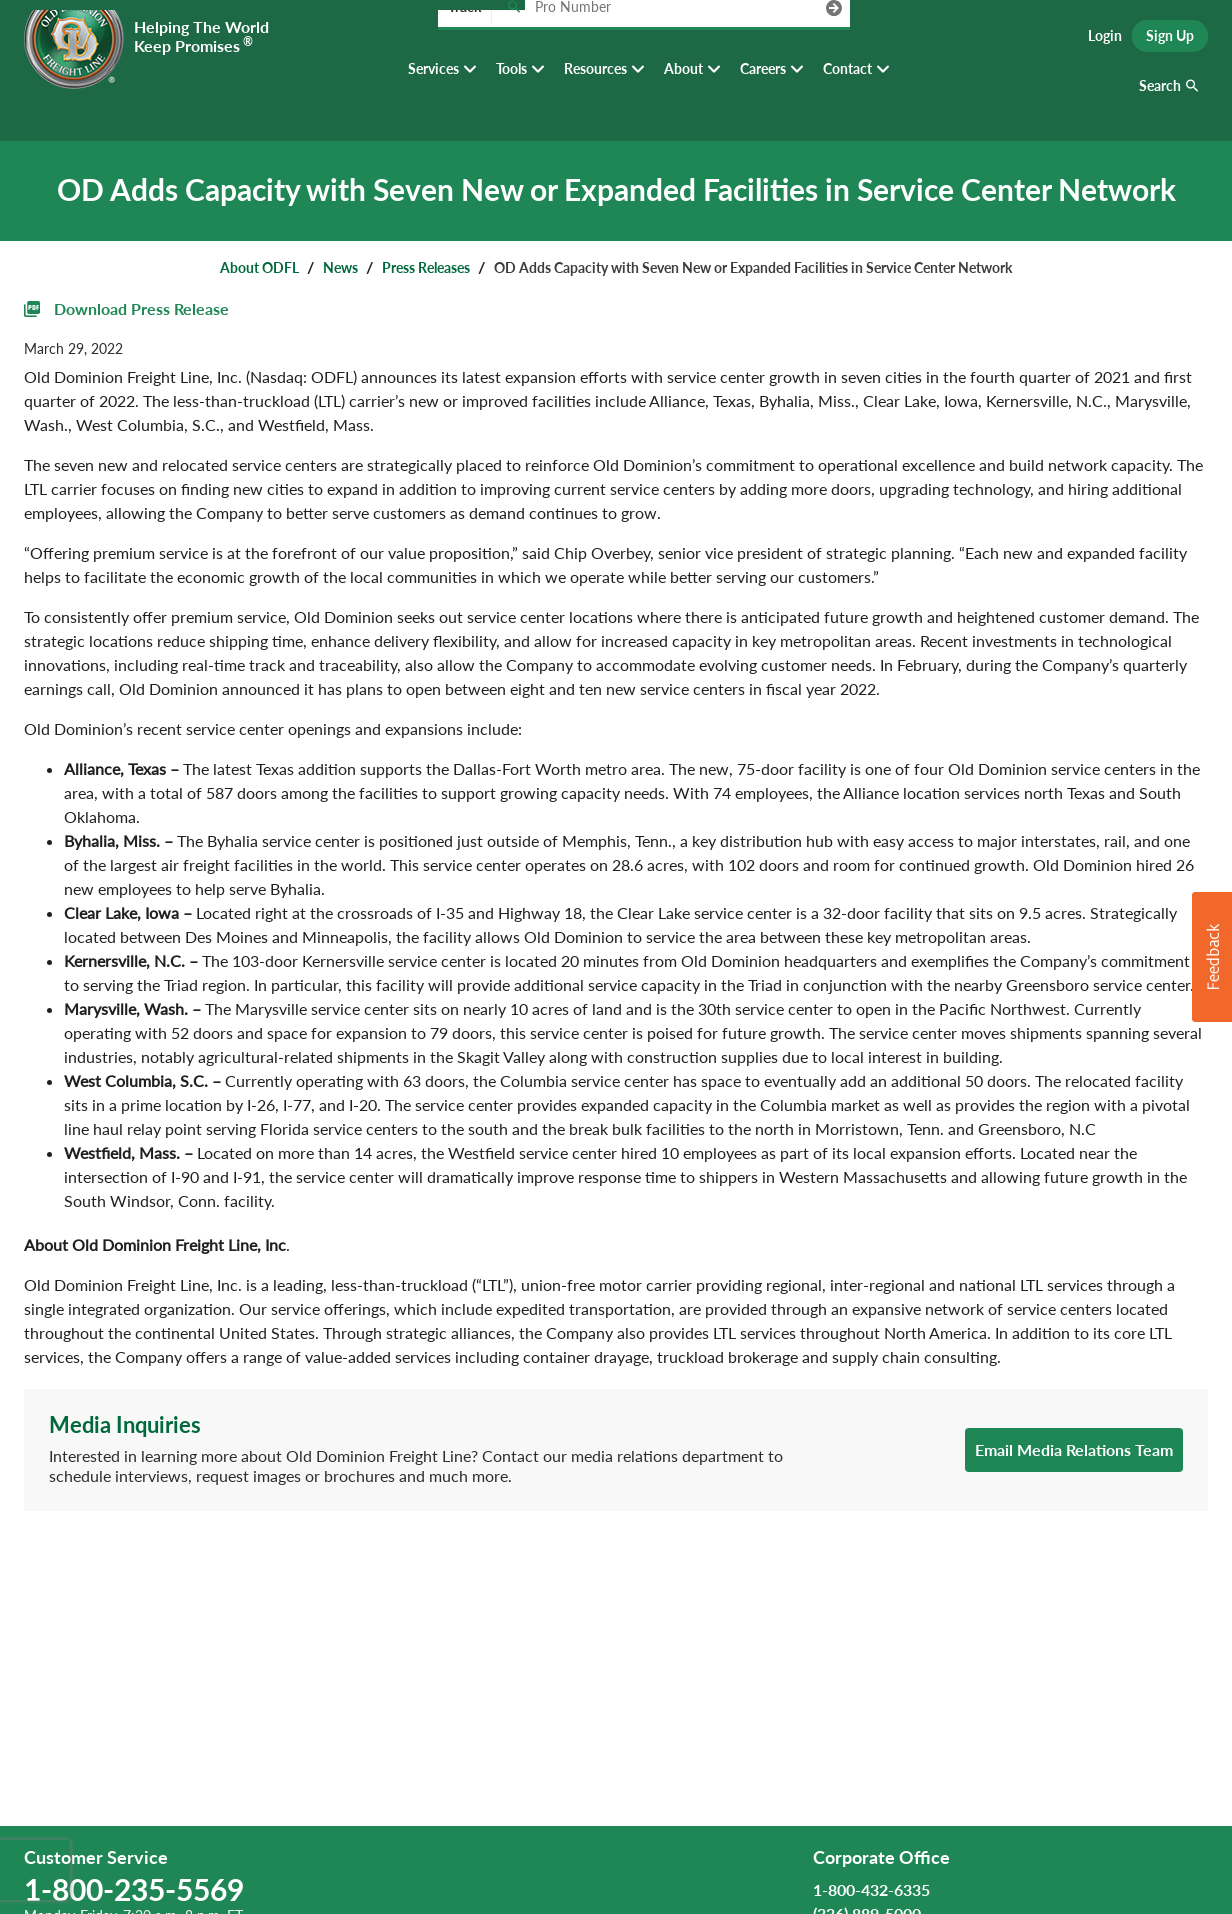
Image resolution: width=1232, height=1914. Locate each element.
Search (1160, 100)
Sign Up (1170, 40)
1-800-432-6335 (871, 1889)
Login (1105, 40)
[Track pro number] (513, 39)
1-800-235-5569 (134, 1889)
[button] (1212, 957)
